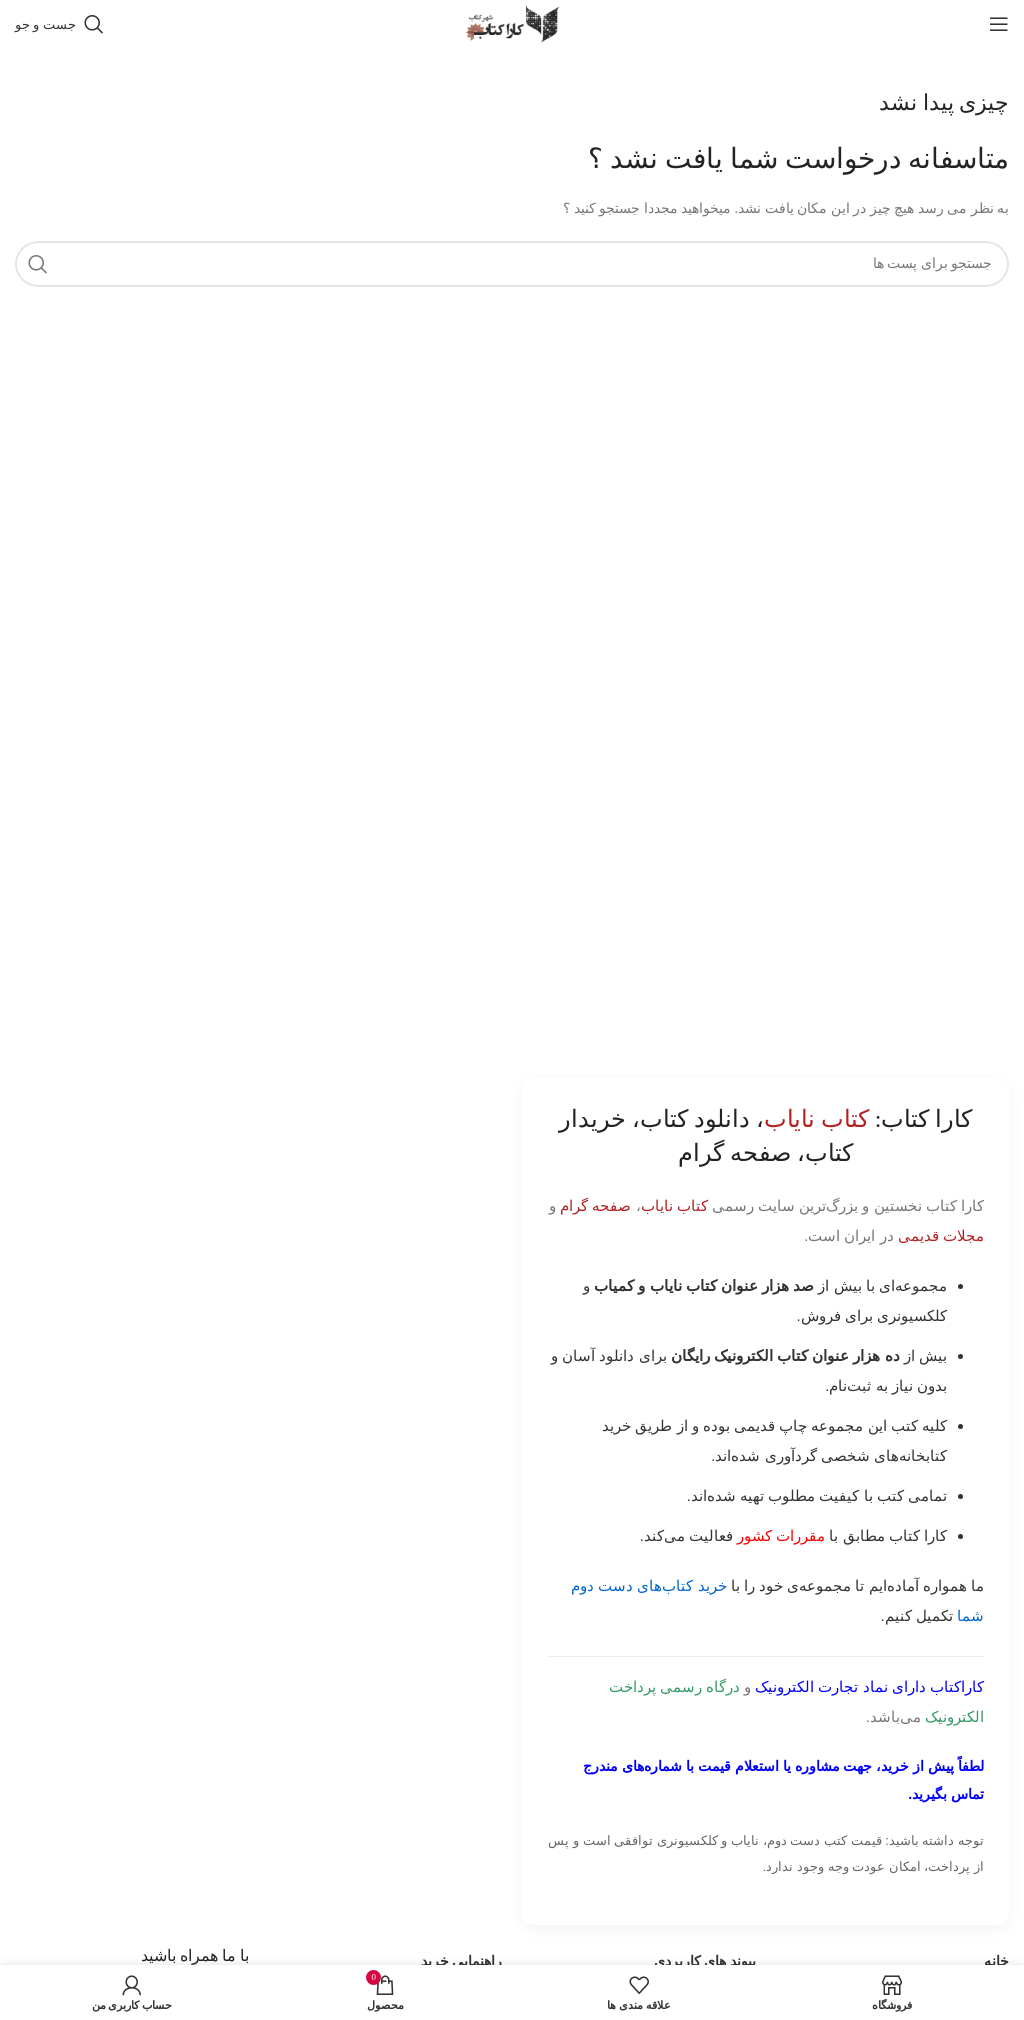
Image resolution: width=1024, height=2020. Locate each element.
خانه (996, 1961)
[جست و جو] (59, 24)
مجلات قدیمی (941, 1235)
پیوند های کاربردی (705, 1961)
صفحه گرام (595, 1205)
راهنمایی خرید (462, 1961)
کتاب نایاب (674, 1205)
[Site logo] (512, 22)
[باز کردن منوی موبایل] (999, 24)
